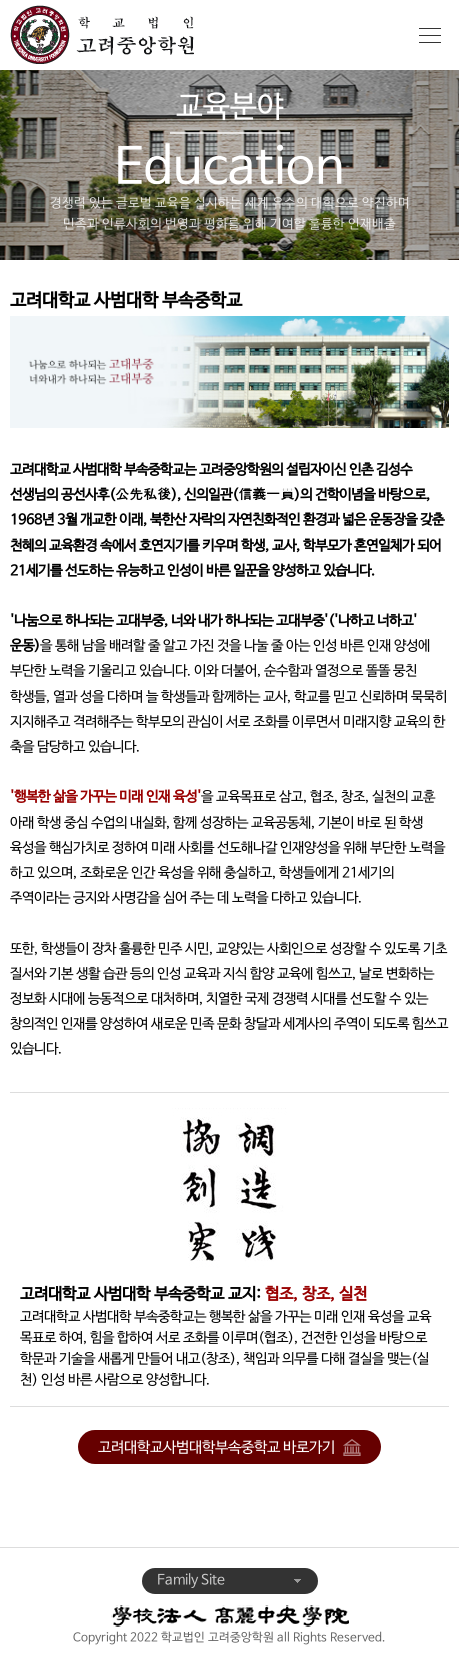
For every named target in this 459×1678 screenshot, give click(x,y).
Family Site (230, 1580)
